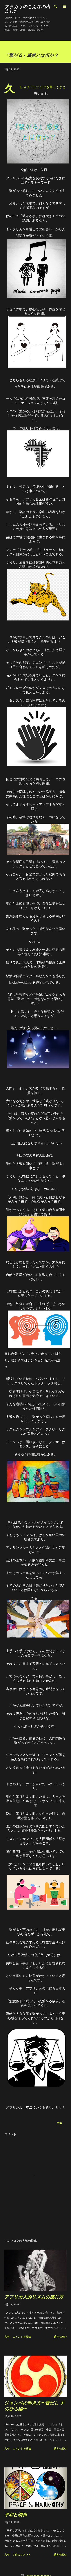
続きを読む (60, 2336)
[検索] (55, 6)
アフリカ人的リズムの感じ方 (33, 2297)
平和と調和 (15, 2515)
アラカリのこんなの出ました (27, 8)
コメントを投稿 (22, 2336)
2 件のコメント (21, 2554)
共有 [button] (59, 2123)
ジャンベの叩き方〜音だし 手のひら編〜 (34, 2406)
